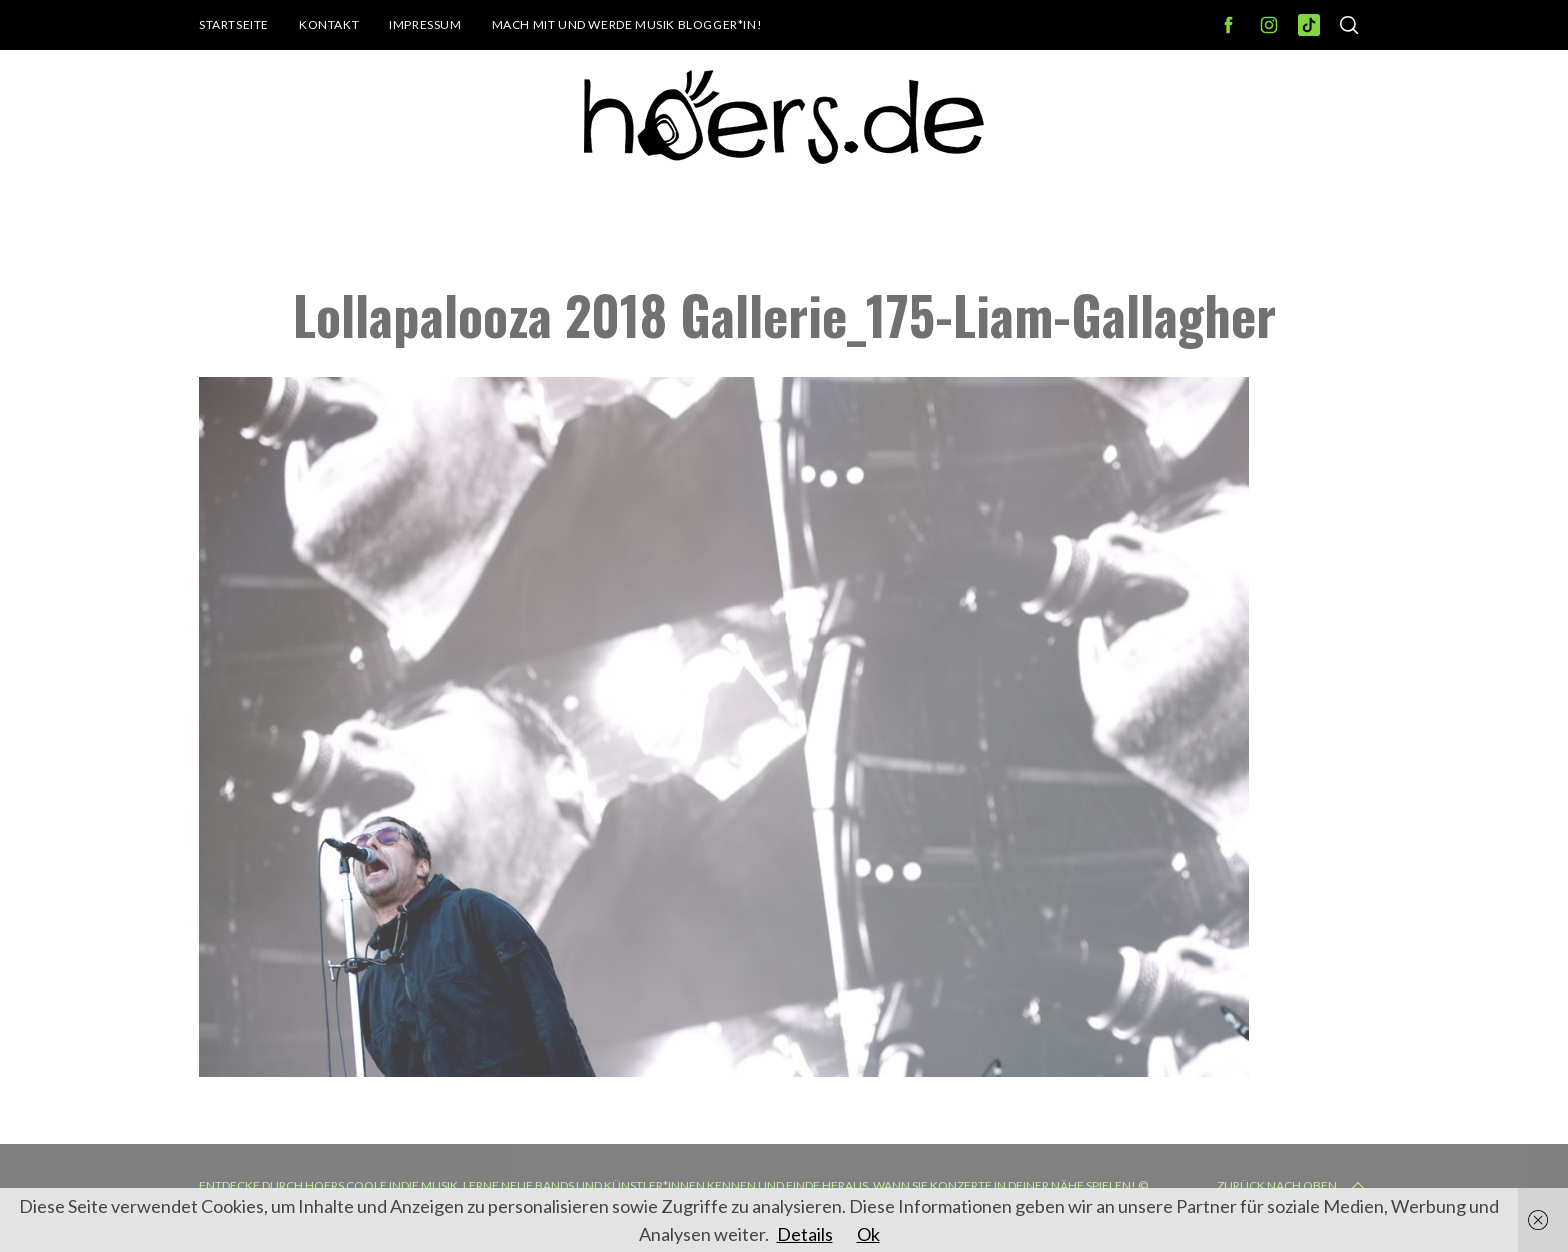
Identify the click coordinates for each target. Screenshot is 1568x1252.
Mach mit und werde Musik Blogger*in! (627, 24)
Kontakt (329, 24)
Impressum (425, 24)
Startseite (234, 24)
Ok (868, 1234)
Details (805, 1234)
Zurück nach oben (1293, 1186)
